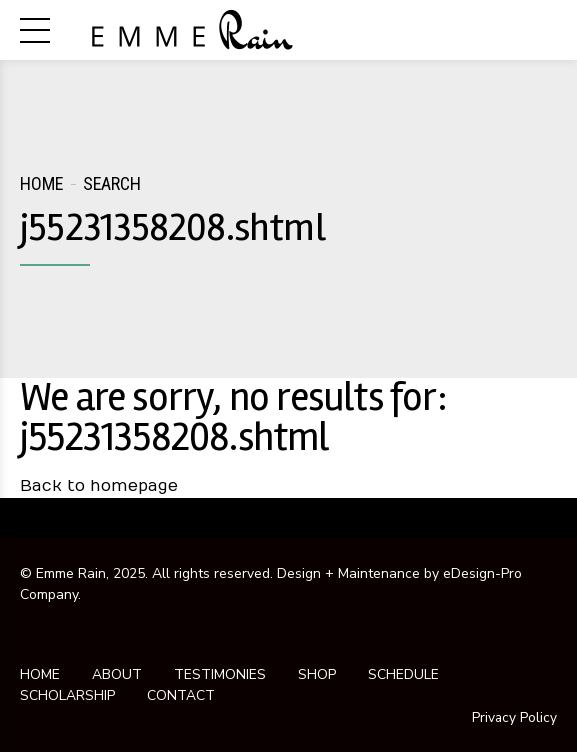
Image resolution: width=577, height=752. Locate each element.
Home (41, 183)
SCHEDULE (403, 674)
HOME (40, 674)
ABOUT (117, 674)
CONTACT (181, 695)
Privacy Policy (514, 716)
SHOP (317, 674)
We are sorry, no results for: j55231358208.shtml (233, 417)
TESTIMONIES (220, 674)
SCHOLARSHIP (67, 695)
